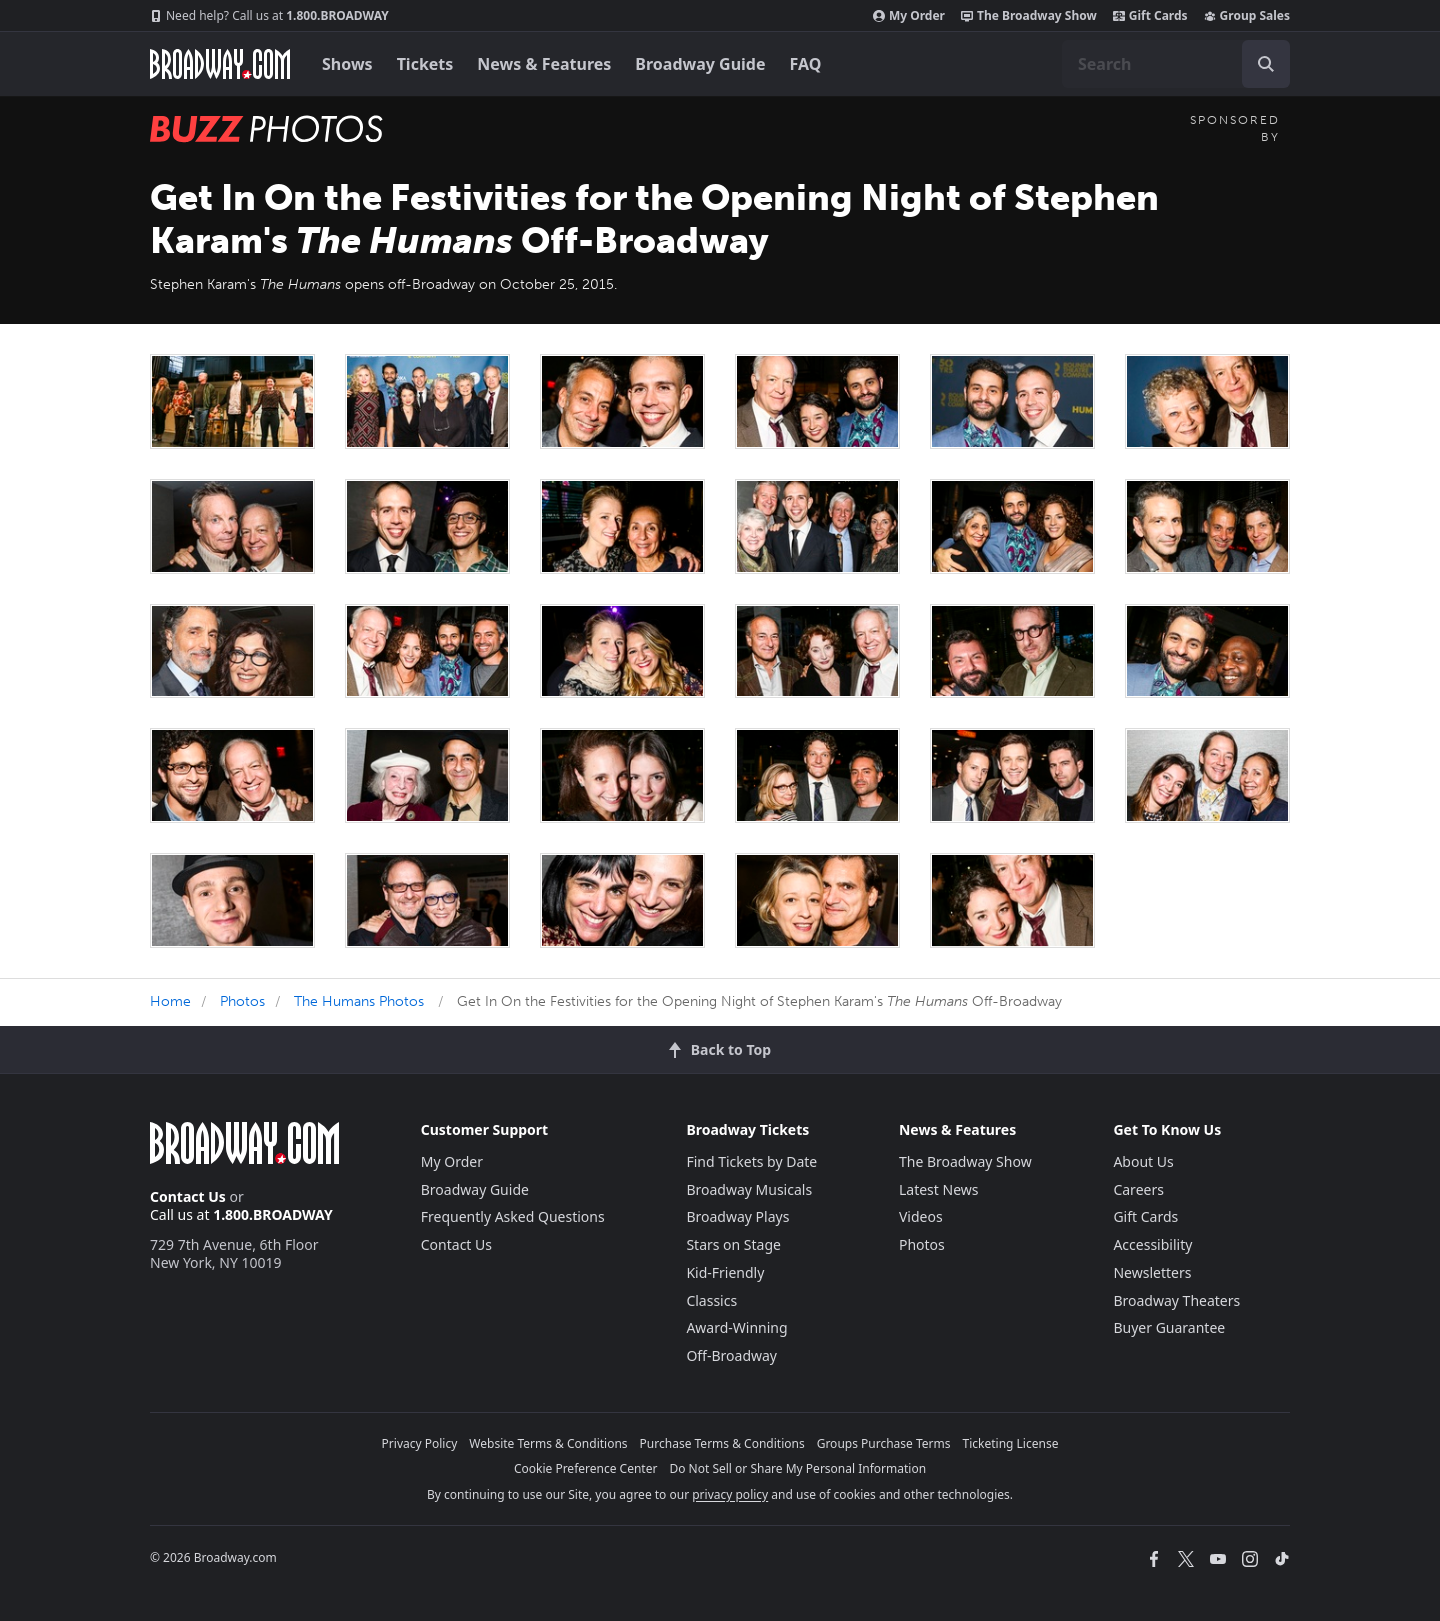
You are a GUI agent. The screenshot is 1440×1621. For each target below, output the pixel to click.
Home (170, 1001)
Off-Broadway (731, 1355)
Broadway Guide (700, 64)
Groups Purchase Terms (884, 1443)
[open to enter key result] (1266, 64)
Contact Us (188, 1196)
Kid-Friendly (725, 1272)
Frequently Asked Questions (513, 1216)
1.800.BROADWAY (269, 16)
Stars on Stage (733, 1244)
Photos (242, 1001)
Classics (711, 1300)
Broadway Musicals (749, 1189)
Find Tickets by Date (751, 1161)
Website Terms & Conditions (548, 1443)
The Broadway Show (1029, 16)
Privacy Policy (420, 1443)
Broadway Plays (737, 1216)
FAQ (806, 64)
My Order (909, 16)
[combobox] (1176, 64)
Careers (1138, 1189)
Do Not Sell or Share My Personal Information (797, 1468)
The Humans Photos (359, 1001)
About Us (1143, 1161)
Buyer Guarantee (1169, 1327)
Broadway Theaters (1176, 1300)
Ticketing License (1011, 1443)
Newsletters (1152, 1272)
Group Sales (1247, 16)
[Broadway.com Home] (220, 64)
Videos (921, 1216)
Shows (347, 64)
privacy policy (730, 1494)
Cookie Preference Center (586, 1468)
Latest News (939, 1189)
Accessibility (1152, 1244)
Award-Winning (736, 1327)
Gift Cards (1150, 16)
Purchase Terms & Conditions (722, 1443)
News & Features (544, 64)
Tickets (425, 64)
